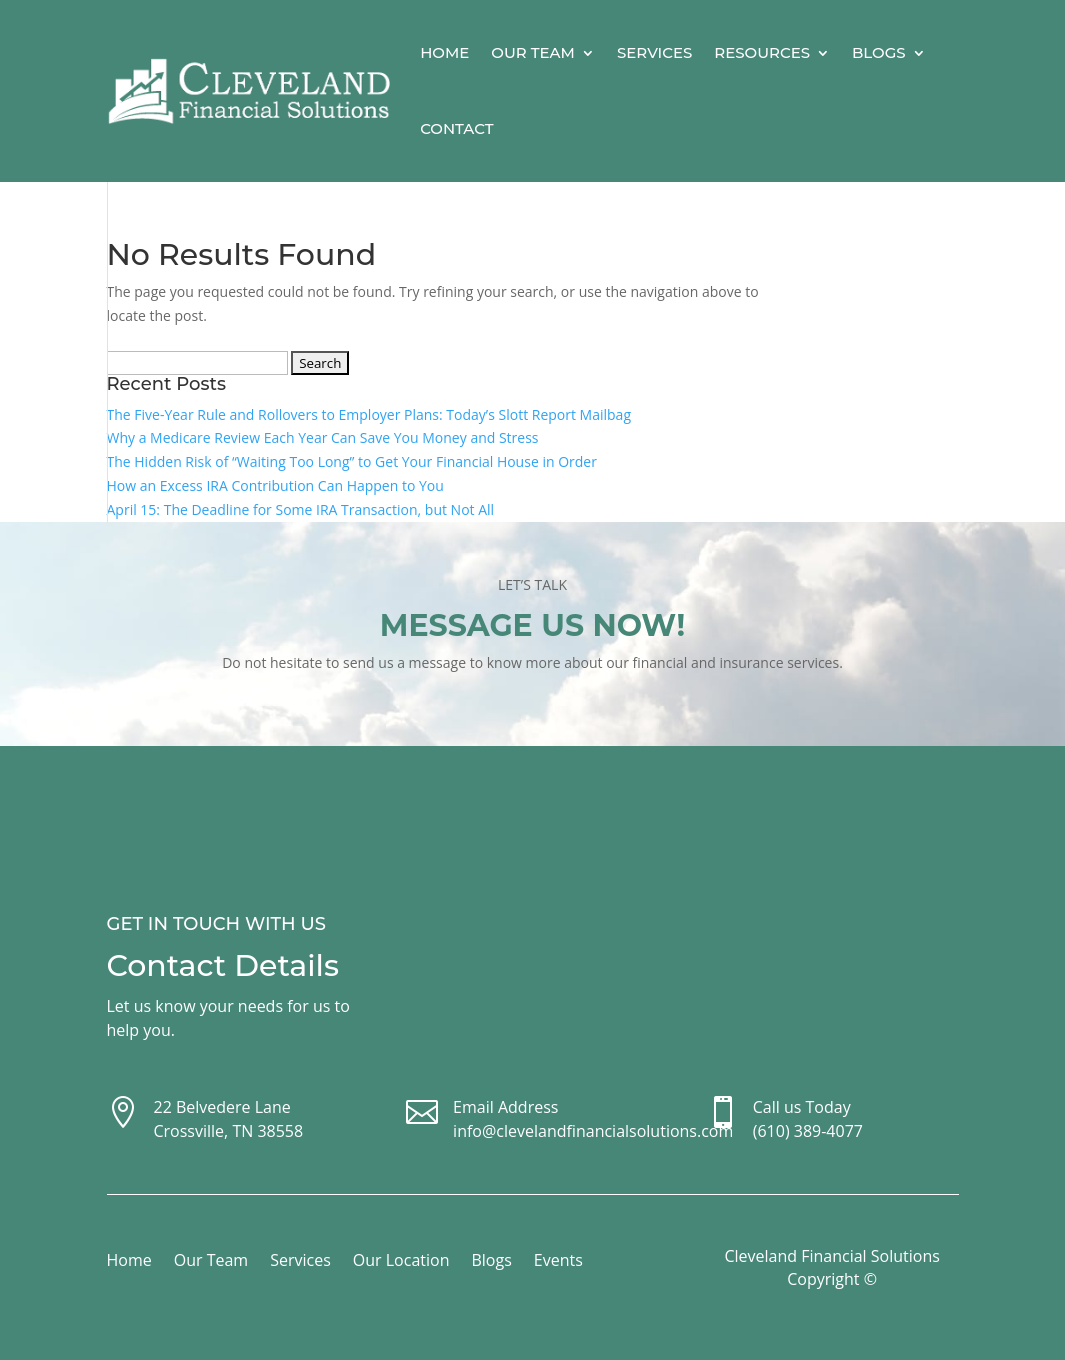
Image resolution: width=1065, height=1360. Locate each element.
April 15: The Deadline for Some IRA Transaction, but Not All (301, 509)
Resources (762, 52)
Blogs (879, 52)
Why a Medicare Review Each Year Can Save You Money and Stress (323, 437)
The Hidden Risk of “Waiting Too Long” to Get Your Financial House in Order (352, 461)
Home (444, 52)
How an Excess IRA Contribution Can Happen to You (275, 485)
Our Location (401, 1262)
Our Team (533, 52)
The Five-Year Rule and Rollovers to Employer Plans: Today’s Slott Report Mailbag (369, 414)
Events (558, 1262)
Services (654, 52)
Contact (456, 128)
